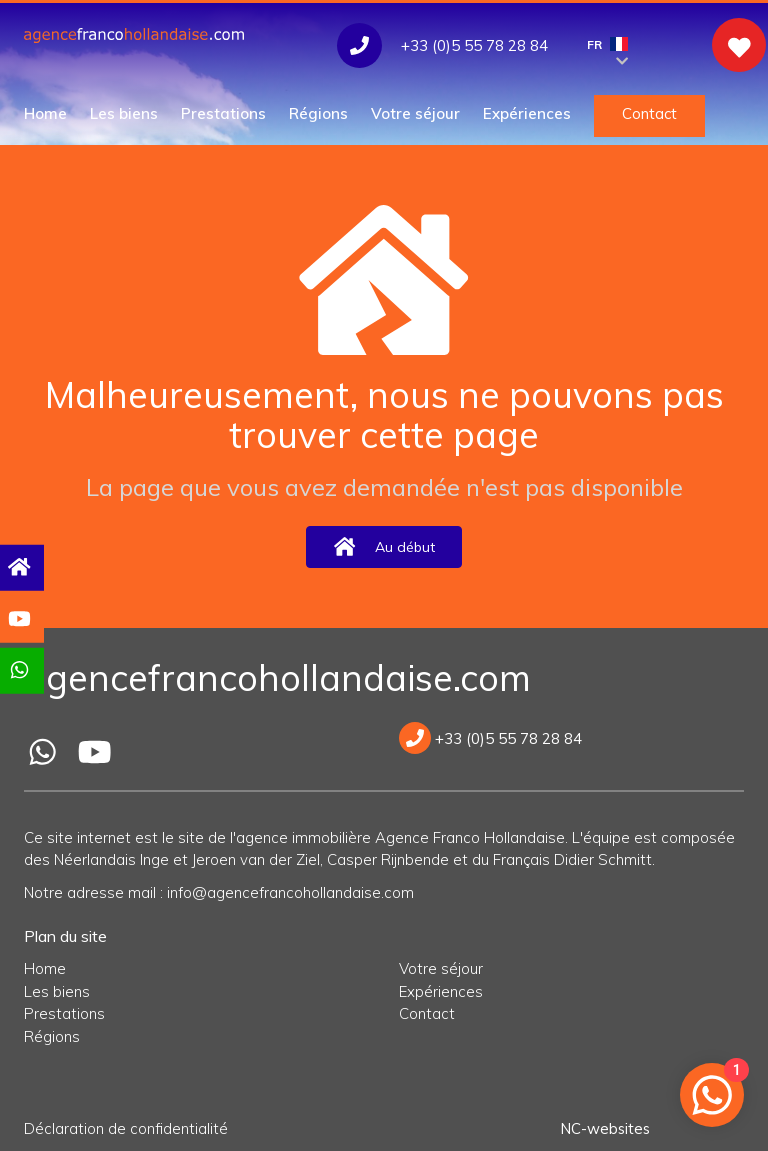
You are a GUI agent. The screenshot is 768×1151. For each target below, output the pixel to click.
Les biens (124, 113)
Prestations (223, 113)
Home (45, 113)
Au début (384, 546)
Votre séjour (415, 113)
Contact (649, 113)
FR (608, 49)
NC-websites (604, 1128)
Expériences (527, 113)
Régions (318, 113)
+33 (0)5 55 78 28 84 (490, 738)
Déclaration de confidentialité (126, 1128)
